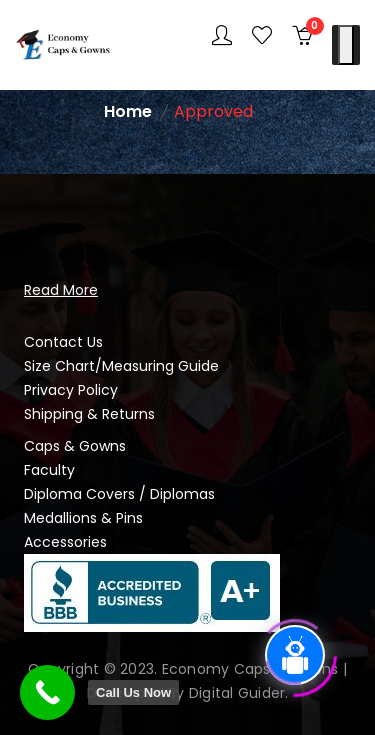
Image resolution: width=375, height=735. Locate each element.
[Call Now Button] (47, 692)
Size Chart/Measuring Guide (121, 366)
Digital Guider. (239, 693)
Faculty (49, 470)
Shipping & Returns (89, 414)
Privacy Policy (71, 390)
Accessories (65, 542)
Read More (61, 290)
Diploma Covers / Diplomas (119, 494)
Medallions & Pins (83, 518)
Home (128, 111)
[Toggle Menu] (346, 45)
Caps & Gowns (75, 446)
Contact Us (63, 342)
